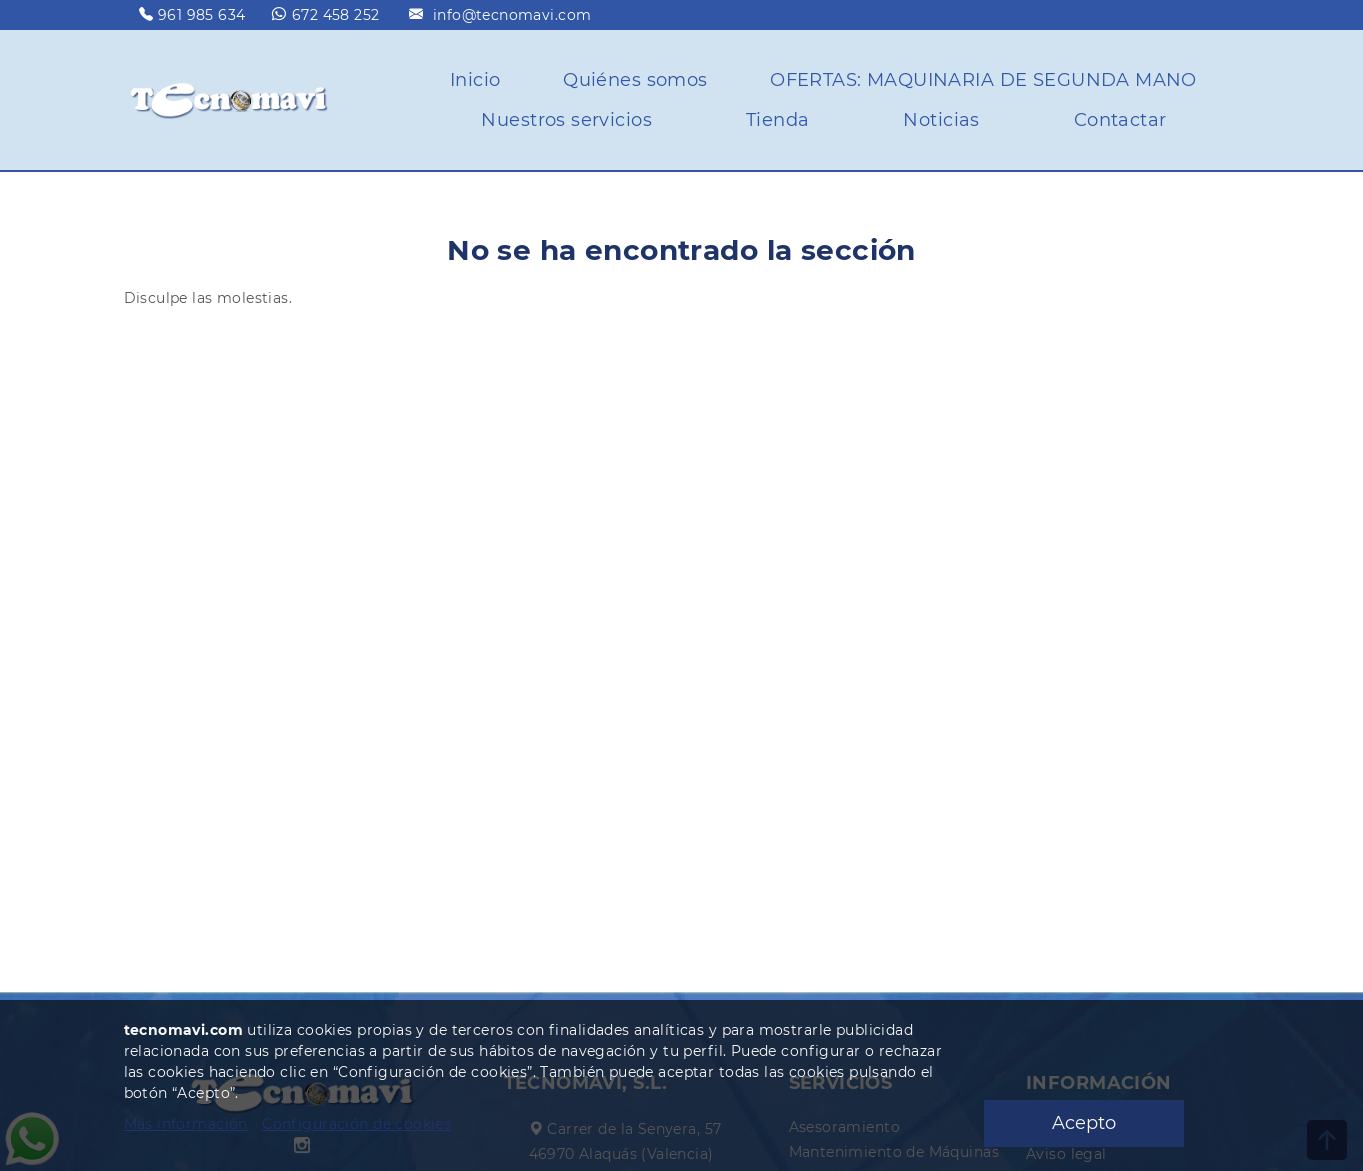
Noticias (941, 120)
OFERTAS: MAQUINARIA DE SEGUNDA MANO (983, 80)
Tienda (778, 120)
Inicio (475, 80)
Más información (186, 1124)
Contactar (1120, 120)
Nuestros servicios (566, 120)
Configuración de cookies (356, 1124)
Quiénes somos (635, 80)
